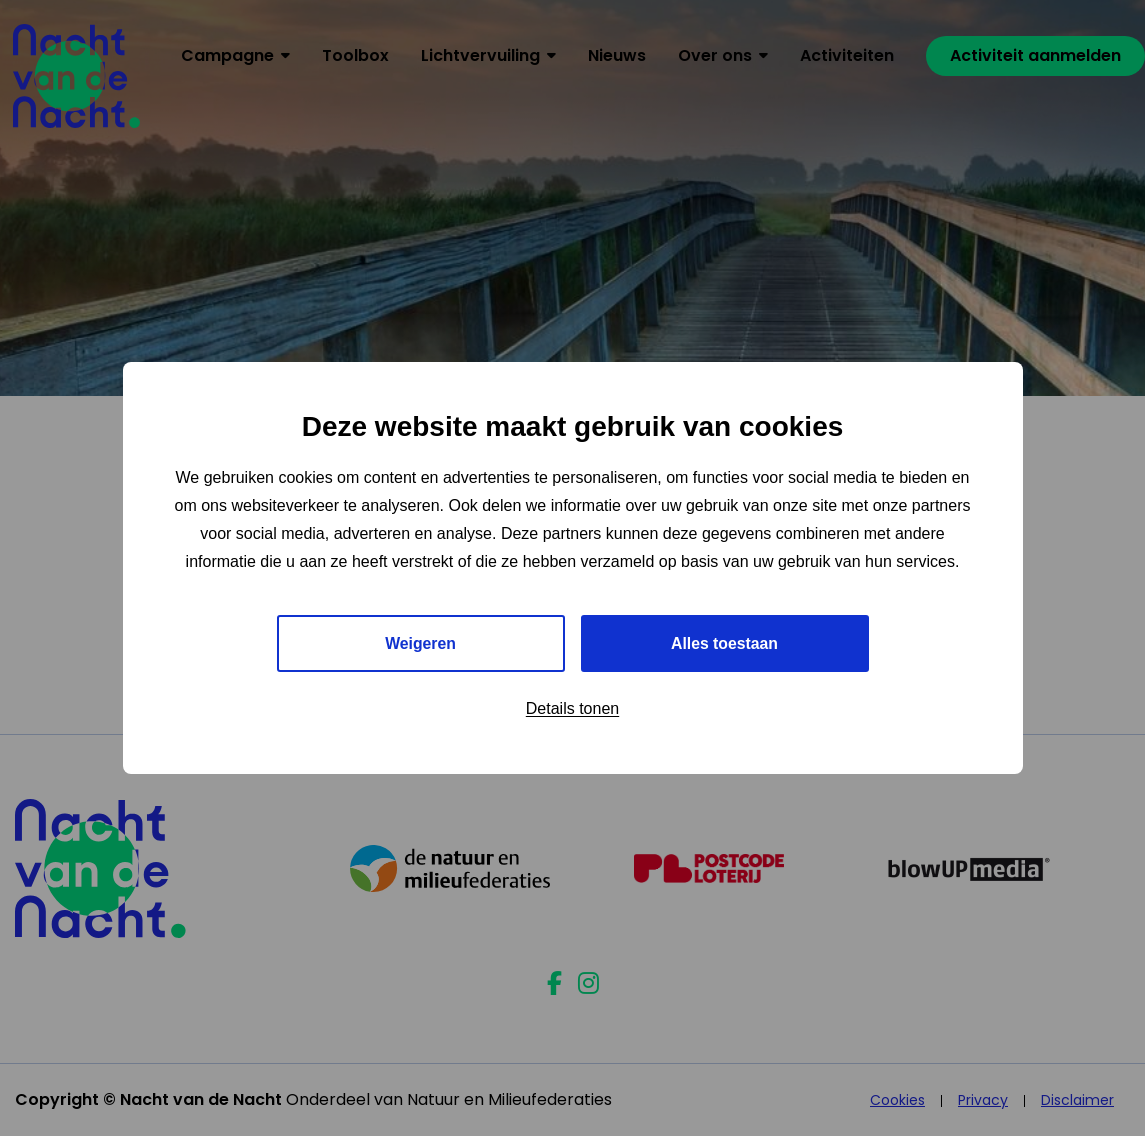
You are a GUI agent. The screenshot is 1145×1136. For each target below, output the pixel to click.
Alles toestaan (724, 643)
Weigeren (421, 643)
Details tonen (572, 709)
